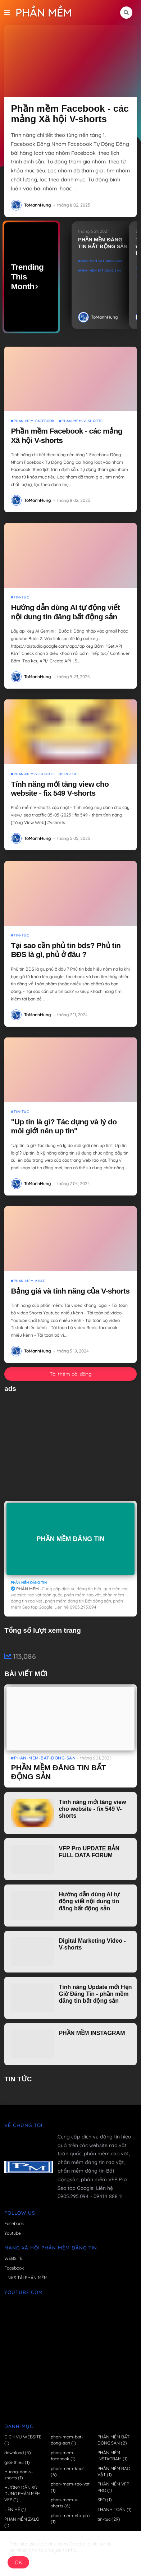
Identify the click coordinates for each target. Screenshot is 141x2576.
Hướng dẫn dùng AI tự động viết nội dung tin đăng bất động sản (65, 611)
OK (18, 2562)
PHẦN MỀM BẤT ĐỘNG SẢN (100, 270)
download (17, 2452)
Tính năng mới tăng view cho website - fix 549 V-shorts (60, 788)
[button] (9, 12)
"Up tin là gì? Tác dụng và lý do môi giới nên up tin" (64, 1126)
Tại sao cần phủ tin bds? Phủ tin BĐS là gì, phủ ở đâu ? (65, 949)
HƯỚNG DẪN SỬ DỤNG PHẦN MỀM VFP (22, 2493)
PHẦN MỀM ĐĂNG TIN (70, 1539)
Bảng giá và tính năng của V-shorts (70, 1291)
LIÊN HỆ (15, 2509)
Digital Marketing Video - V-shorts (92, 1944)
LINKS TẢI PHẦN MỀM (25, 2277)
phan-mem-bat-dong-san (101, 261)
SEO (104, 2499)
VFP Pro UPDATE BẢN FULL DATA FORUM (89, 1851)
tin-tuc (108, 2519)
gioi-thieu (17, 2462)
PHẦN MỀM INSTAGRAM (92, 2033)
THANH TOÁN (114, 2509)
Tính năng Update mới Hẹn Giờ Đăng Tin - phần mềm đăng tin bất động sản (95, 1994)
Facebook (14, 2223)
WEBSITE (13, 2258)
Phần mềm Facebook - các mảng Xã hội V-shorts (70, 113)
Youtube (12, 2233)
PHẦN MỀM (43, 12)
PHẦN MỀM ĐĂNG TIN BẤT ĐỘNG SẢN (102, 243)
